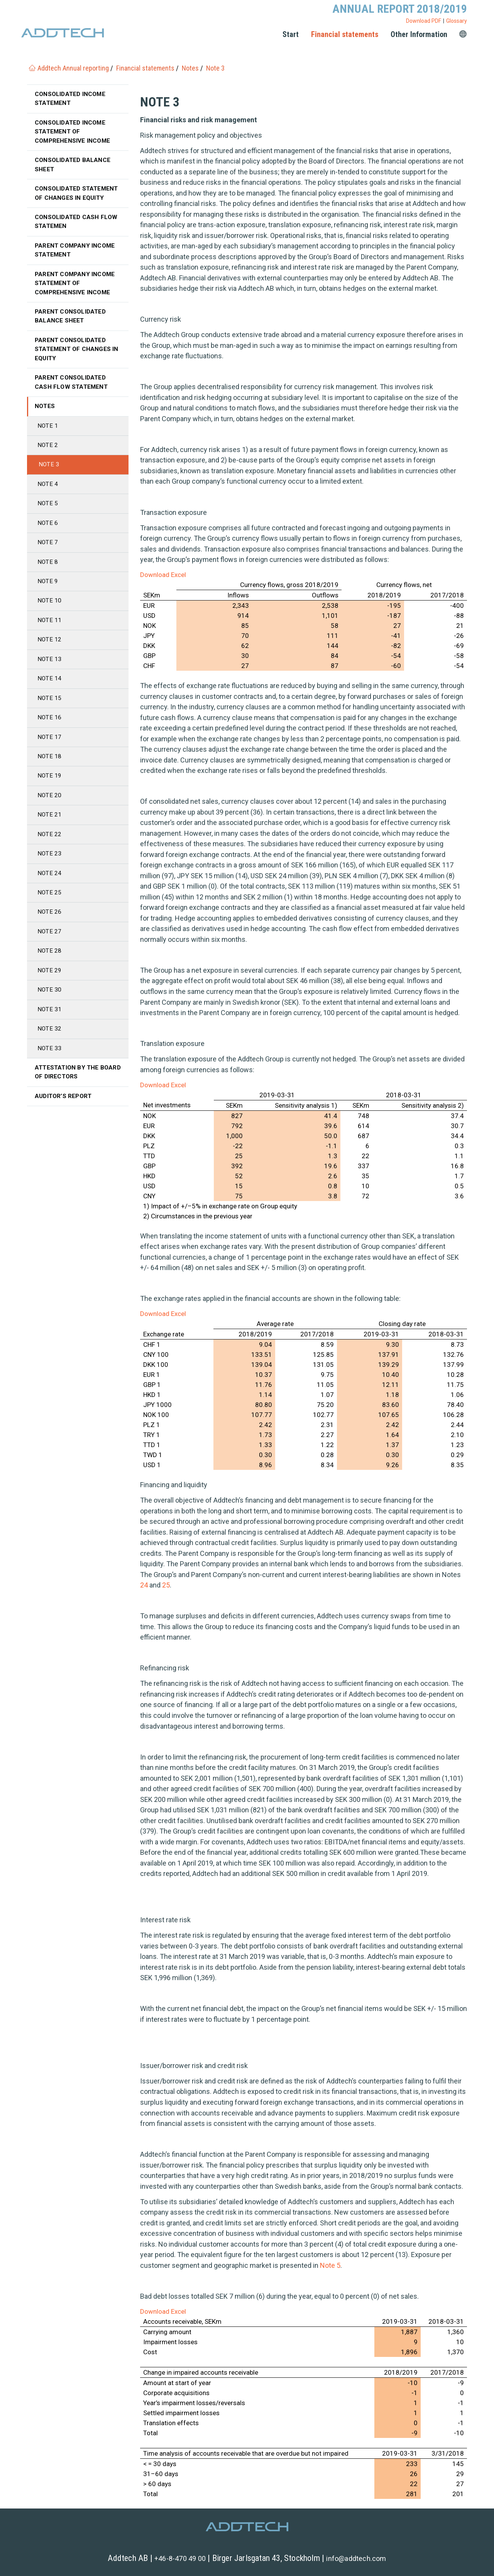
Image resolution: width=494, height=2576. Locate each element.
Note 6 (47, 534)
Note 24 (49, 892)
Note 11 (49, 634)
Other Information (419, 34)
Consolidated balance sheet (73, 167)
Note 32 (49, 1050)
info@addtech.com (356, 2558)
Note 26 (49, 931)
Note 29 (49, 991)
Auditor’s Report (64, 1120)
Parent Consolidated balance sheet (71, 323)
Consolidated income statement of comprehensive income (73, 133)
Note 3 (49, 475)
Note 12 (49, 653)
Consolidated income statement (71, 99)
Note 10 (49, 613)
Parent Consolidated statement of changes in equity (77, 357)
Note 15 (49, 713)
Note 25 (49, 912)
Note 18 (49, 772)
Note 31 (49, 1030)
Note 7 (47, 554)
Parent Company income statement (76, 254)
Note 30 (49, 1011)
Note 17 (49, 753)
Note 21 (49, 832)
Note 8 (47, 574)
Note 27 (49, 951)
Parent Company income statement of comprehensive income (76, 289)
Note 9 (47, 594)
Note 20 (49, 812)
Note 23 (49, 872)
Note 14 (49, 693)
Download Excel (163, 575)
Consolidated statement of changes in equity (78, 196)
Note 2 (47, 455)
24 (144, 1585)
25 (166, 1585)
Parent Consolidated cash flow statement (72, 391)
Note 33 (49, 1070)
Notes (45, 415)
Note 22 (49, 852)
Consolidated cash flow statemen (77, 225)
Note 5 (330, 2265)
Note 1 (47, 435)
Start (291, 34)
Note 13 (49, 673)
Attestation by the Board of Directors (68, 1095)
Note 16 (49, 733)
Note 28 (49, 971)
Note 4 (47, 495)
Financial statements (344, 34)
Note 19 (49, 792)
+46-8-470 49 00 (180, 2558)
